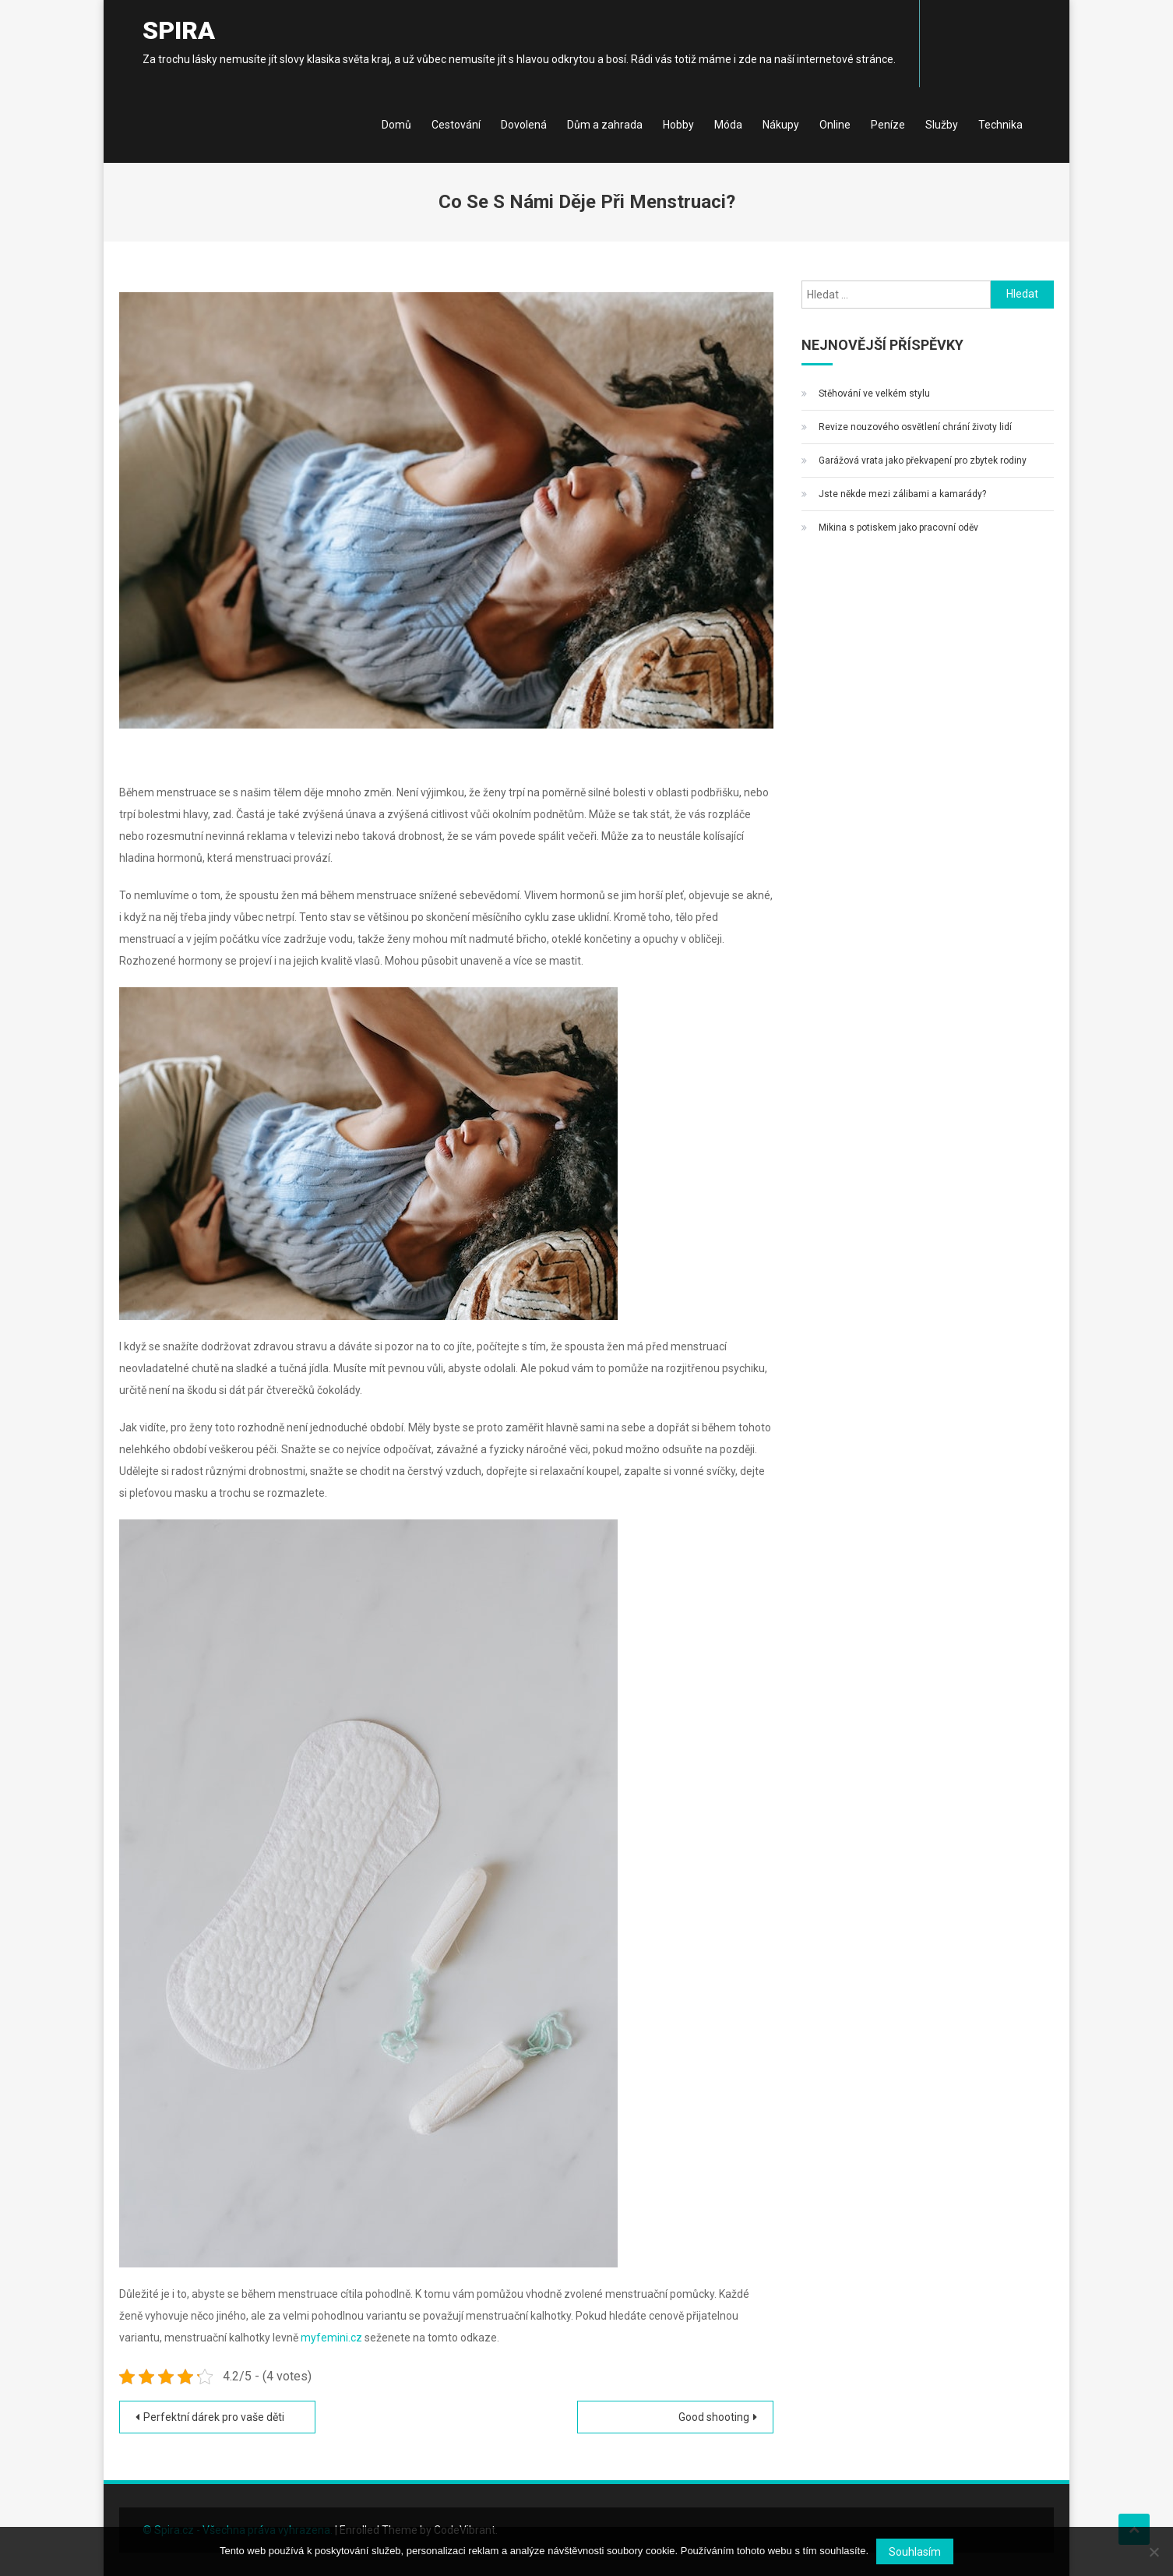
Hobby (678, 124)
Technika (1000, 124)
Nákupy (781, 124)
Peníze (888, 124)
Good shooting (713, 2417)
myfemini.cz (331, 2337)
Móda (728, 124)
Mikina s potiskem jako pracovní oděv (898, 527)
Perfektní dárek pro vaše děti (213, 2417)
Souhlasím (915, 2552)
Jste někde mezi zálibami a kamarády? (902, 494)
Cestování (456, 124)
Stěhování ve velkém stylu (874, 393)
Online (835, 124)
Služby (941, 124)
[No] (1153, 2552)
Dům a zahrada (605, 124)
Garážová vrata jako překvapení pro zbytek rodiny (923, 460)
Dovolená (524, 124)
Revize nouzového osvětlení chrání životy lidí (915, 427)
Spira (179, 30)
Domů (396, 124)
